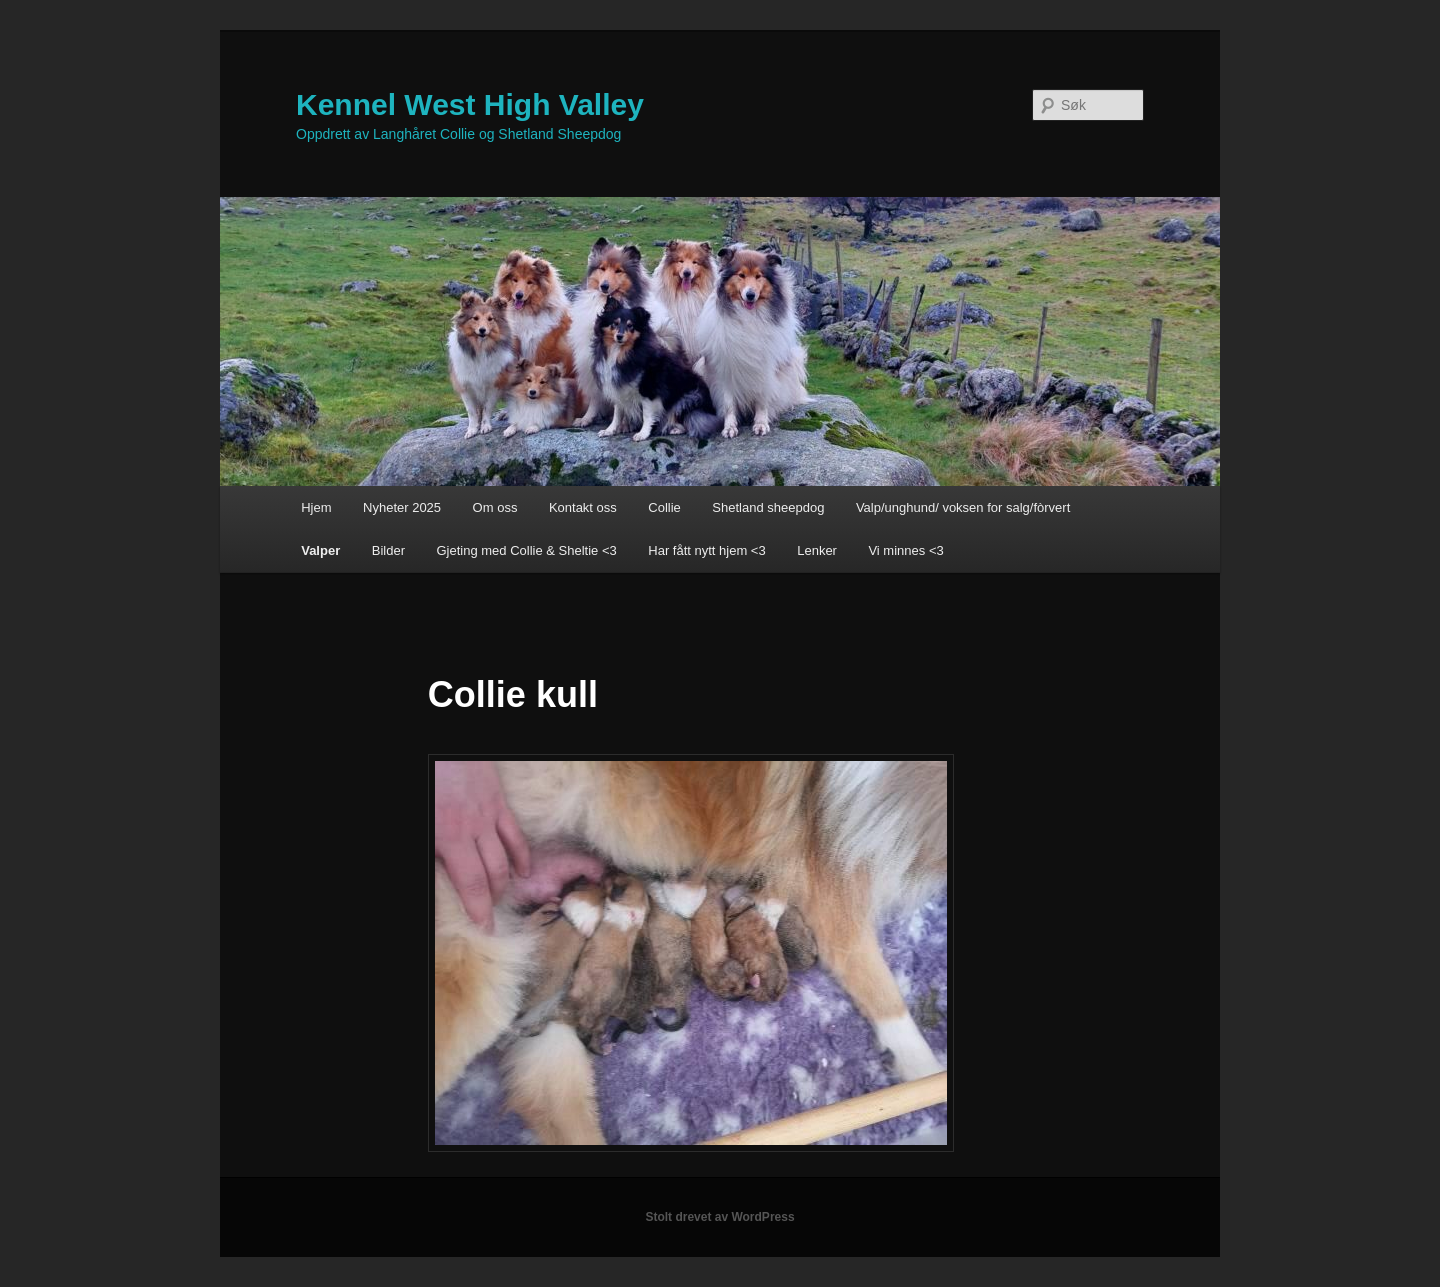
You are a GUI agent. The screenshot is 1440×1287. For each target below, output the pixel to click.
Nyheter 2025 (402, 507)
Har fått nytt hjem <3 (706, 550)
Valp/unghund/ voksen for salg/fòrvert (963, 507)
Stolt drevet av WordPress (719, 1217)
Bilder (388, 550)
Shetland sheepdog (768, 507)
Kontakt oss (583, 507)
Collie (664, 507)
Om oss (495, 507)
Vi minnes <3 (905, 550)
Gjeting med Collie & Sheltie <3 (526, 550)
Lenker (817, 550)
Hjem (316, 507)
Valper (320, 550)
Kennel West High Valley (470, 104)
